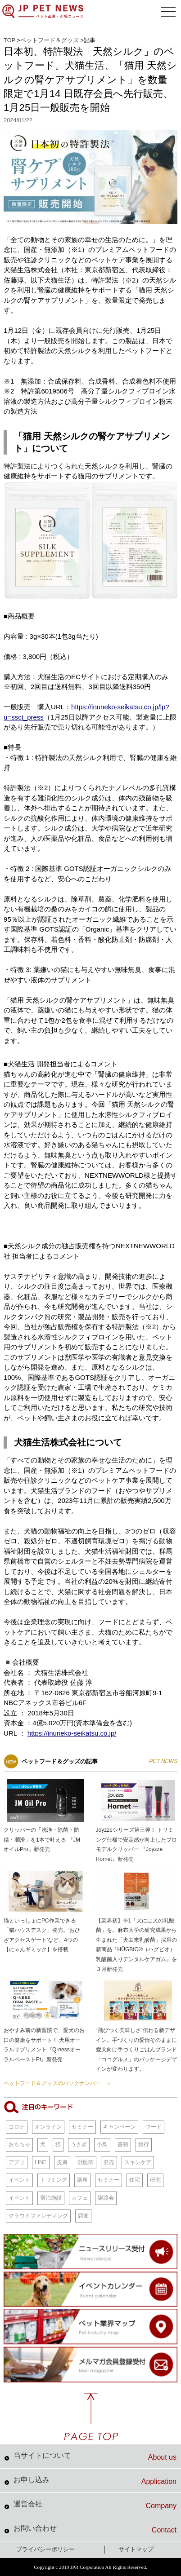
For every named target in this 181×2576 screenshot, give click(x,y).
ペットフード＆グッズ (49, 40)
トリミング (53, 2180)
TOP (9, 40)
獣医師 (85, 2162)
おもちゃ (19, 2144)
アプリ (17, 2162)
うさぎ (79, 2144)
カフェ (80, 2198)
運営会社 (95, 2505)
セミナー (82, 2127)
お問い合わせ (95, 2529)
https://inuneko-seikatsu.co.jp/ (72, 1733)
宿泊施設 (51, 2198)
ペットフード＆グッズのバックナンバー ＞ (58, 2083)
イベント (19, 2180)
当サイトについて (95, 2456)
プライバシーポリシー (45, 2549)
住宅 (134, 2180)
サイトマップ (136, 2549)
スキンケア (137, 2162)
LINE (41, 2162)
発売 (109, 2162)
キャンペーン (119, 2127)
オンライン (48, 2127)
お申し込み (95, 2481)
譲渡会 (106, 2198)
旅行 (143, 2144)
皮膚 (62, 2162)
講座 (82, 2180)
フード (153, 2127)
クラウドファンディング (38, 2216)
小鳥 (102, 2144)
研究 (155, 2180)
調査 (83, 2216)
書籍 (123, 2144)
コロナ (17, 2127)
